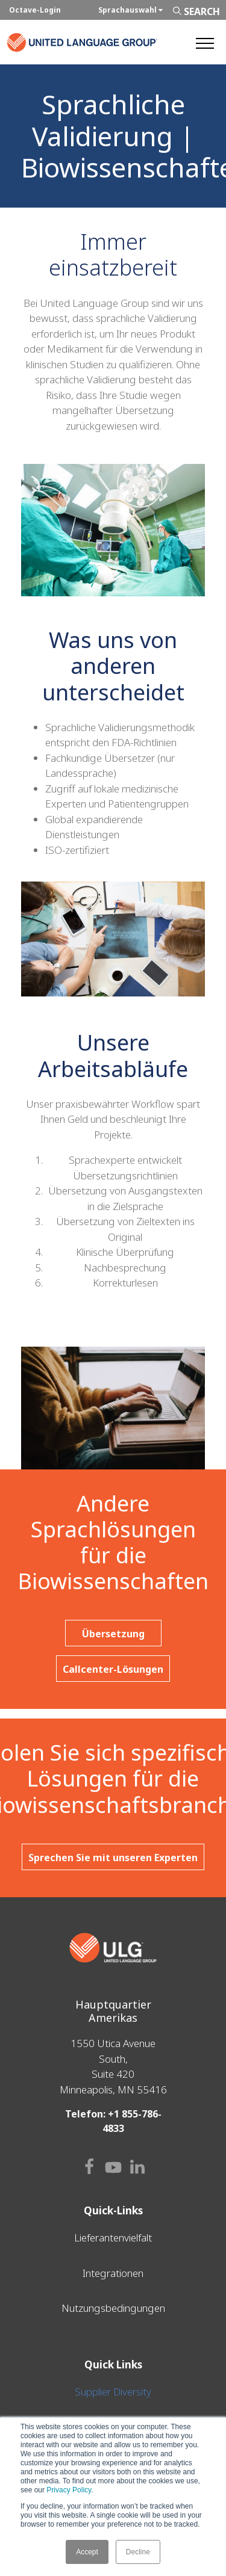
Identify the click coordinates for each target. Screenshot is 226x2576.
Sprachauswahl (130, 10)
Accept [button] (87, 2552)
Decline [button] (138, 2552)
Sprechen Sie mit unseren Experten (113, 1857)
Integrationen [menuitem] (113, 2273)
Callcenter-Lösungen (113, 1669)
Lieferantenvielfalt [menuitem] (113, 2237)
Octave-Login (35, 10)
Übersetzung (113, 1633)
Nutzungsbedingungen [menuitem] (113, 2308)
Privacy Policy (68, 2490)
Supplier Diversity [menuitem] (113, 2391)
